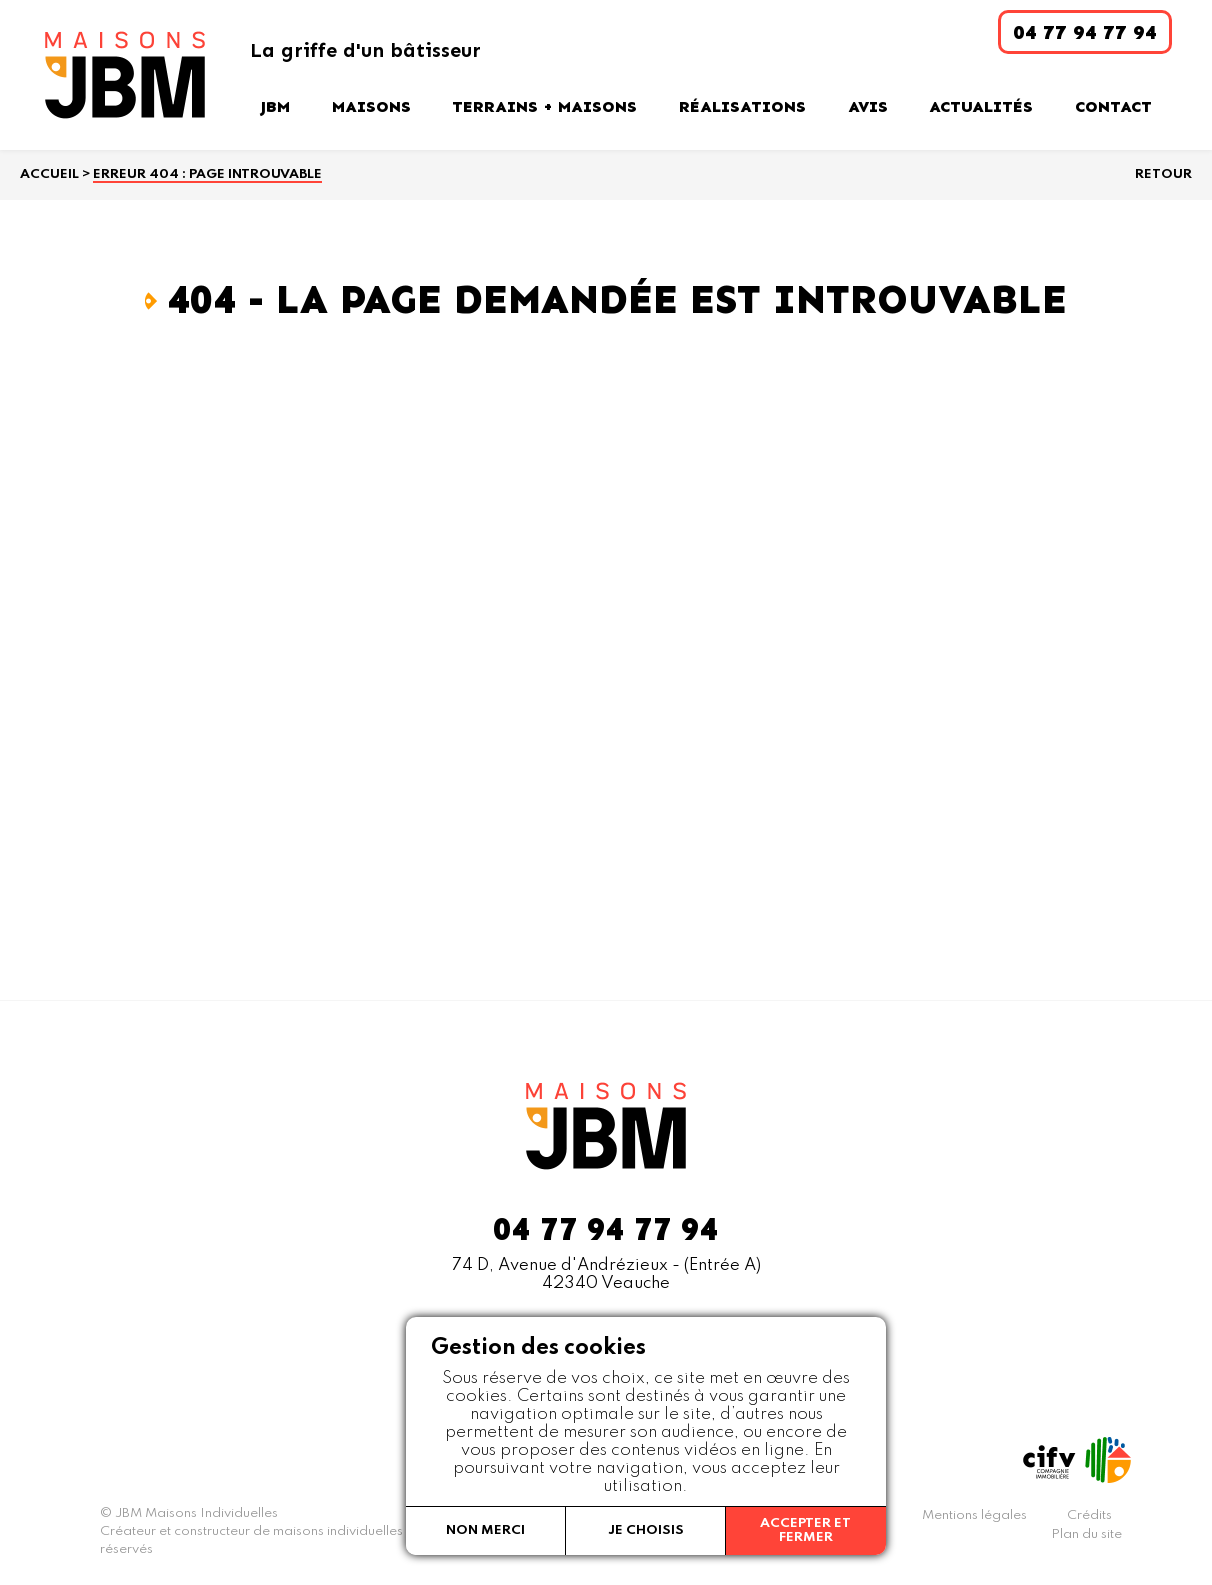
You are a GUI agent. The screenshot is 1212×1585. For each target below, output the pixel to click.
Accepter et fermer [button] (805, 1530)
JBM (275, 106)
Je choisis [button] (646, 1530)
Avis (868, 106)
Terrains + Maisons (544, 106)
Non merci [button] (485, 1530)
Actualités (981, 106)
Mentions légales (974, 1515)
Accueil (49, 174)
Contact (1113, 106)
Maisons (371, 106)
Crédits (1089, 1515)
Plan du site (1086, 1534)
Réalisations (742, 106)
